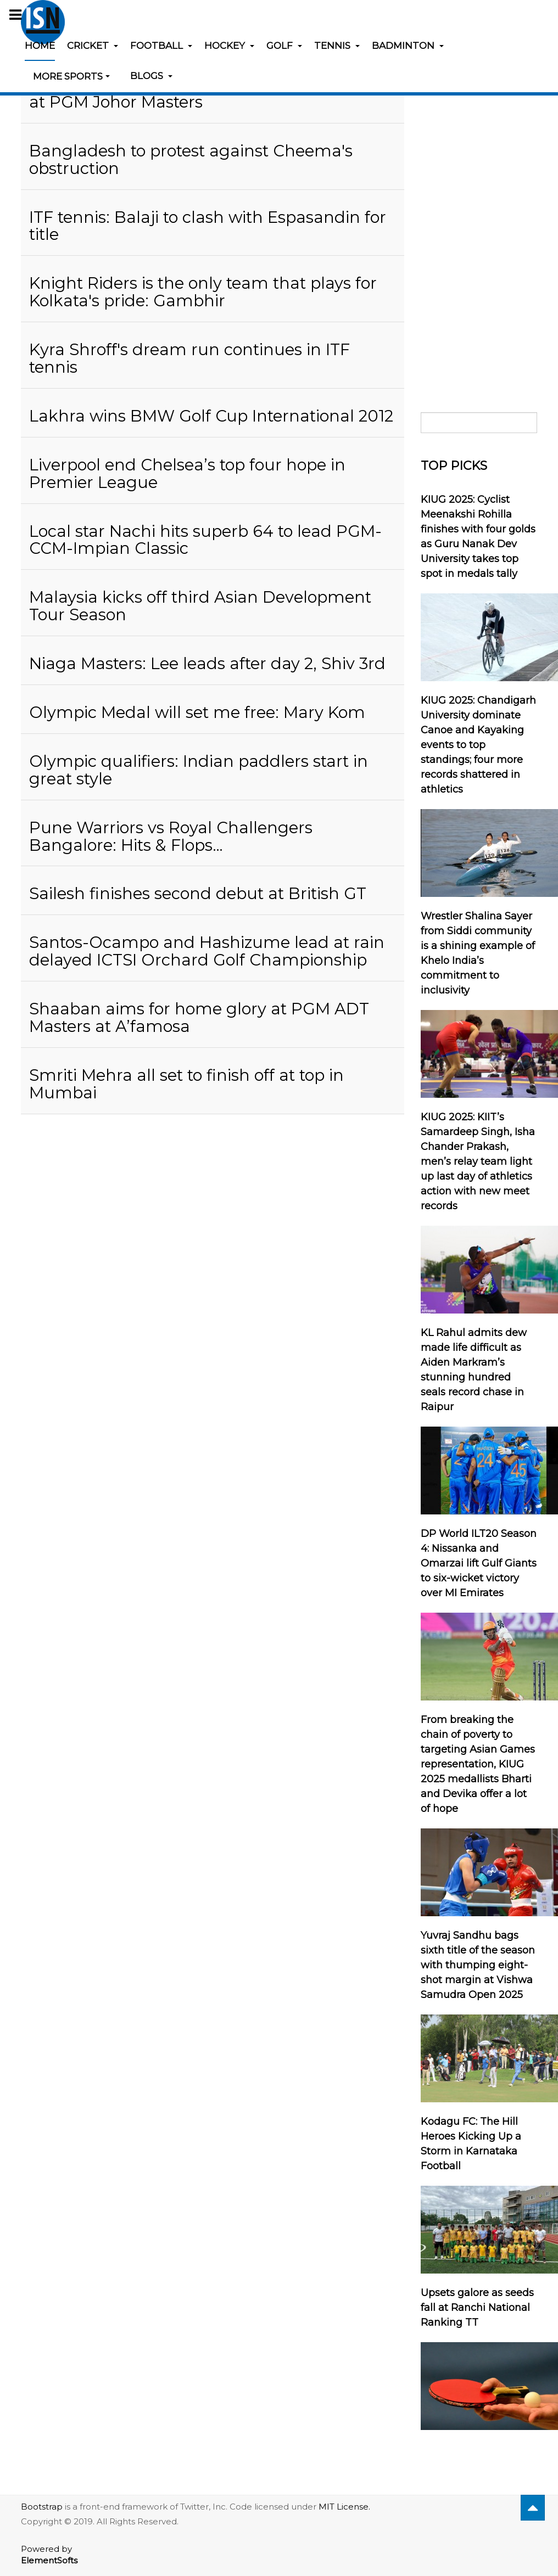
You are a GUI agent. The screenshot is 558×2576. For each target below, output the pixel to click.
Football (161, 45)
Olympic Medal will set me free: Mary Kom (197, 712)
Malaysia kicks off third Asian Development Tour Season (200, 605)
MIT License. (344, 2506)
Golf (284, 45)
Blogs (151, 75)
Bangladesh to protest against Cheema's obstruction (191, 159)
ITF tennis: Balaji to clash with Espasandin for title (207, 225)
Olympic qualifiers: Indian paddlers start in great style (198, 769)
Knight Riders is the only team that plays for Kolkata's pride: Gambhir (203, 291)
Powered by (49, 2555)
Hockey (229, 45)
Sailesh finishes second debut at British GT (197, 893)
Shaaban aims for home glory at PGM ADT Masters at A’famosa (199, 1017)
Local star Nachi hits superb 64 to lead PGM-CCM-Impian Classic (205, 539)
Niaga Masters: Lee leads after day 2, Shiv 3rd (207, 663)
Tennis (337, 45)
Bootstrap (42, 2506)
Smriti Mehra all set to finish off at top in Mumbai (186, 1083)
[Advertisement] (479, 221)
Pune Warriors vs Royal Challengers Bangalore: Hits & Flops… (171, 836)
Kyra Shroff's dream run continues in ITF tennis (189, 358)
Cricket (92, 45)
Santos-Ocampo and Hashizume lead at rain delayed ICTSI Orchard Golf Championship (206, 951)
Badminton (408, 45)
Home (40, 45)
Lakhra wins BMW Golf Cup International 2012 (211, 415)
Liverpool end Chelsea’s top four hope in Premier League (187, 473)
